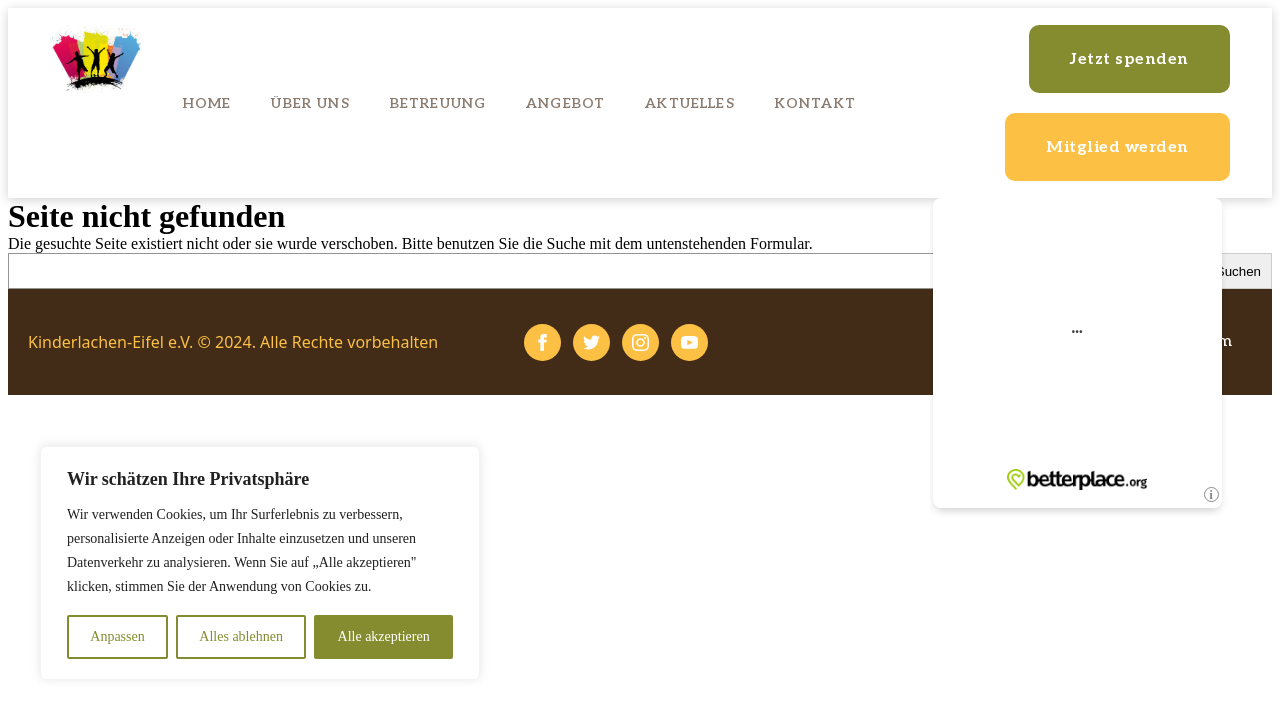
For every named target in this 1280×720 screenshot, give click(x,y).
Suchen (1238, 271)
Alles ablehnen (241, 636)
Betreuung (438, 103)
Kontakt (815, 103)
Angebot (565, 103)
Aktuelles (689, 103)
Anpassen (117, 636)
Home (207, 103)
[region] (260, 563)
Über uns (310, 103)
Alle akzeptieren (384, 636)
